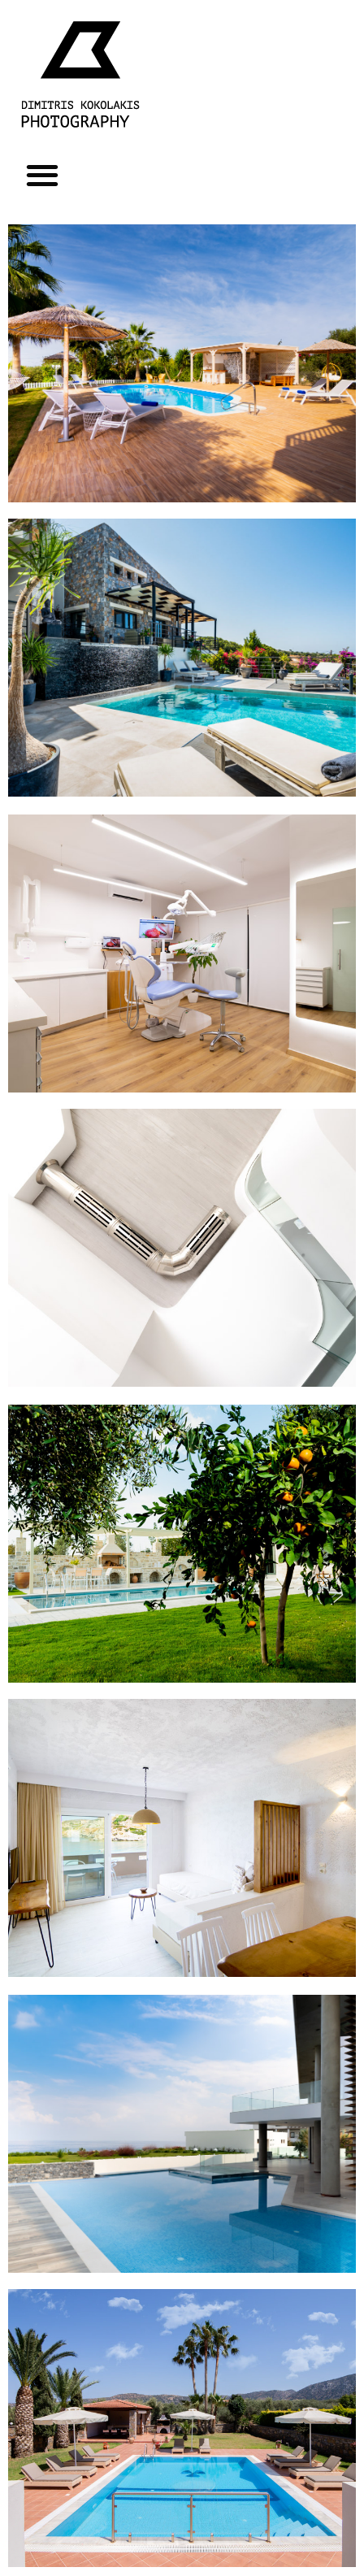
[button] (41, 174)
